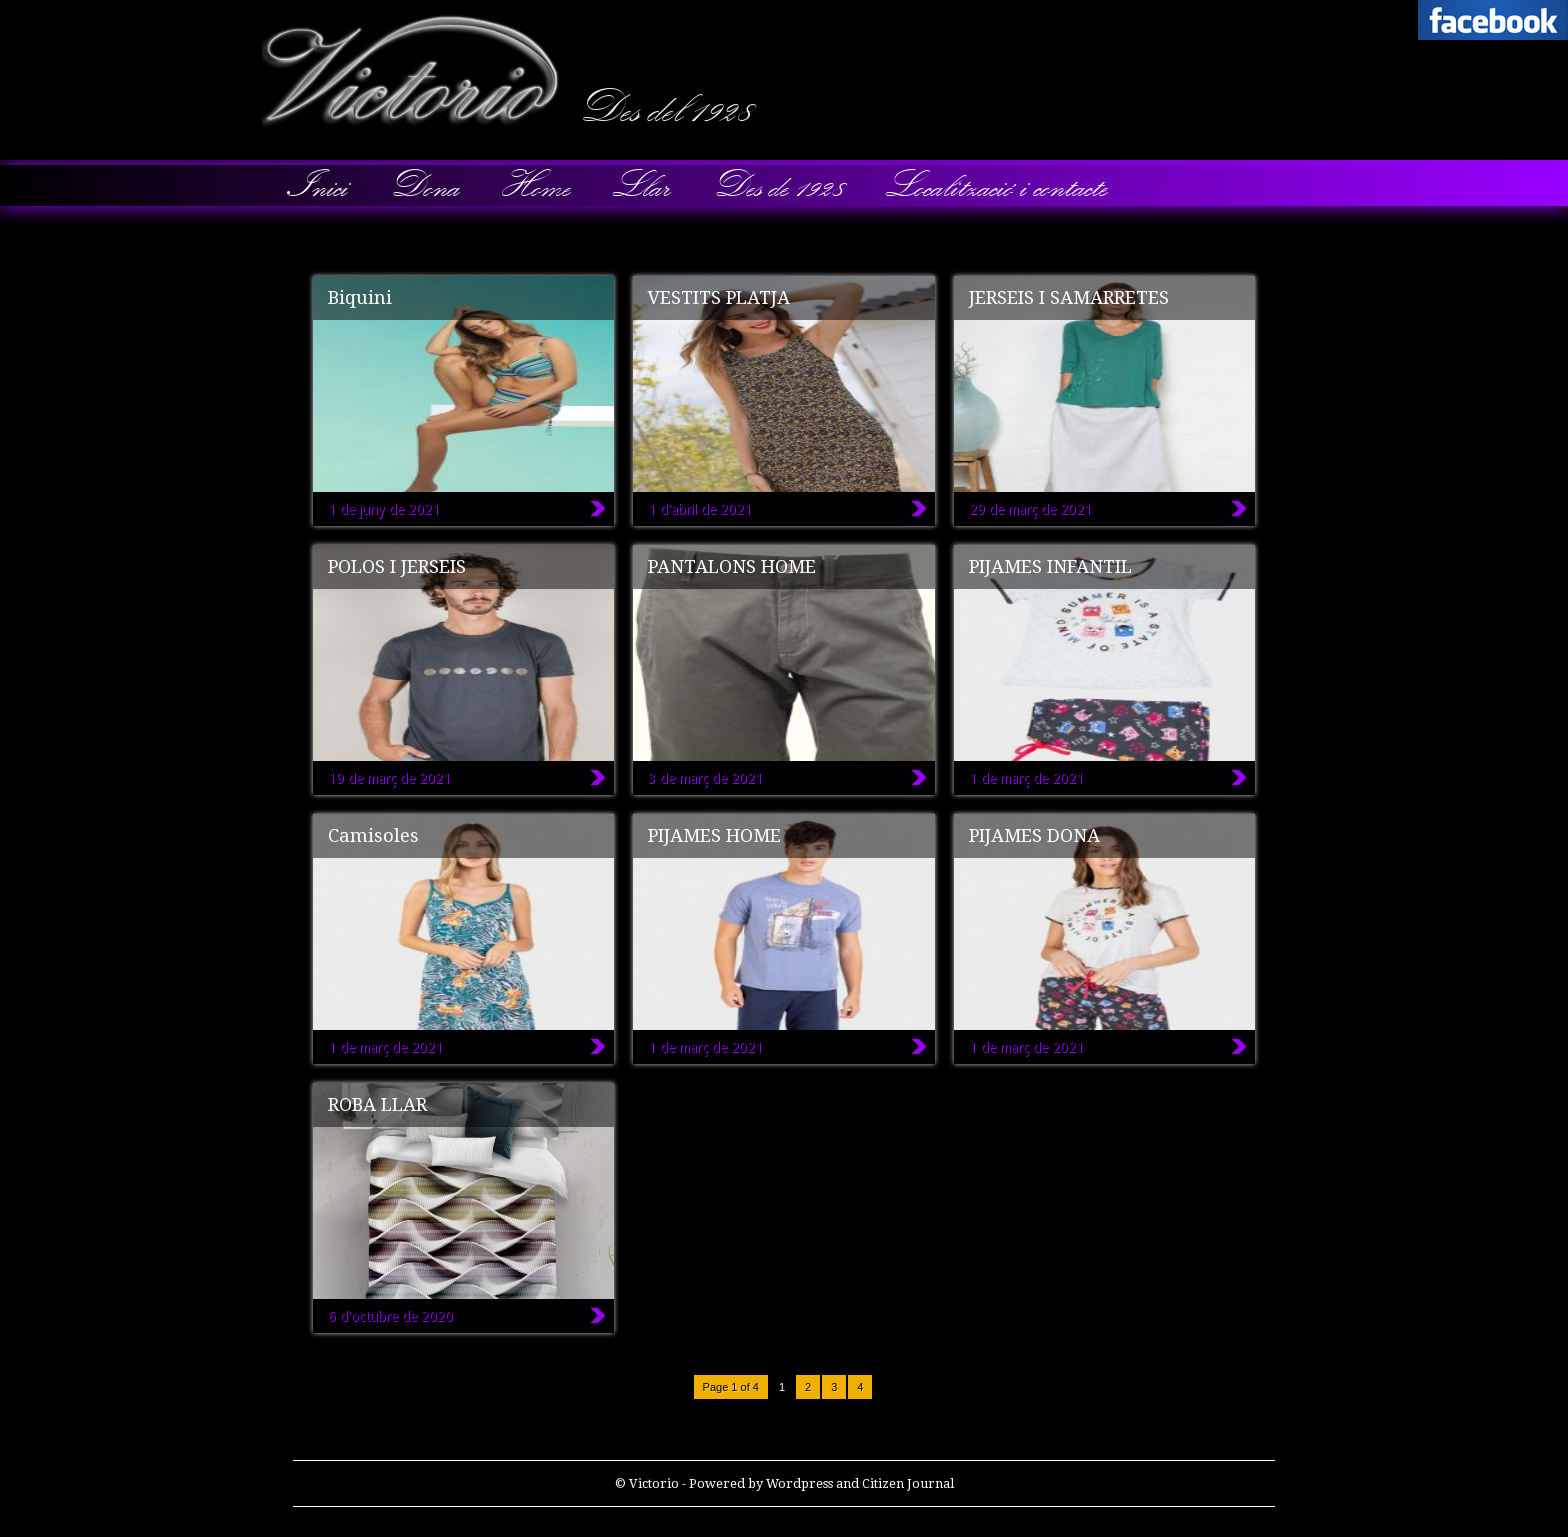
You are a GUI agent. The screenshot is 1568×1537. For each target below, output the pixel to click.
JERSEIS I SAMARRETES (1069, 297)
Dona (423, 185)
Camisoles (373, 835)
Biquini (360, 297)
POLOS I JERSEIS (397, 566)
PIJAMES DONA (1034, 835)
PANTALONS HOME (732, 566)
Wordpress (799, 1483)
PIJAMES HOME (714, 835)
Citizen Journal (908, 1483)
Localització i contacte (995, 185)
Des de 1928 (776, 185)
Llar (640, 185)
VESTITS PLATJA (719, 297)
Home (534, 185)
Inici (318, 185)
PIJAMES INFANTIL (1050, 566)
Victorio (10, 14)
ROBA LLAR (377, 1104)
